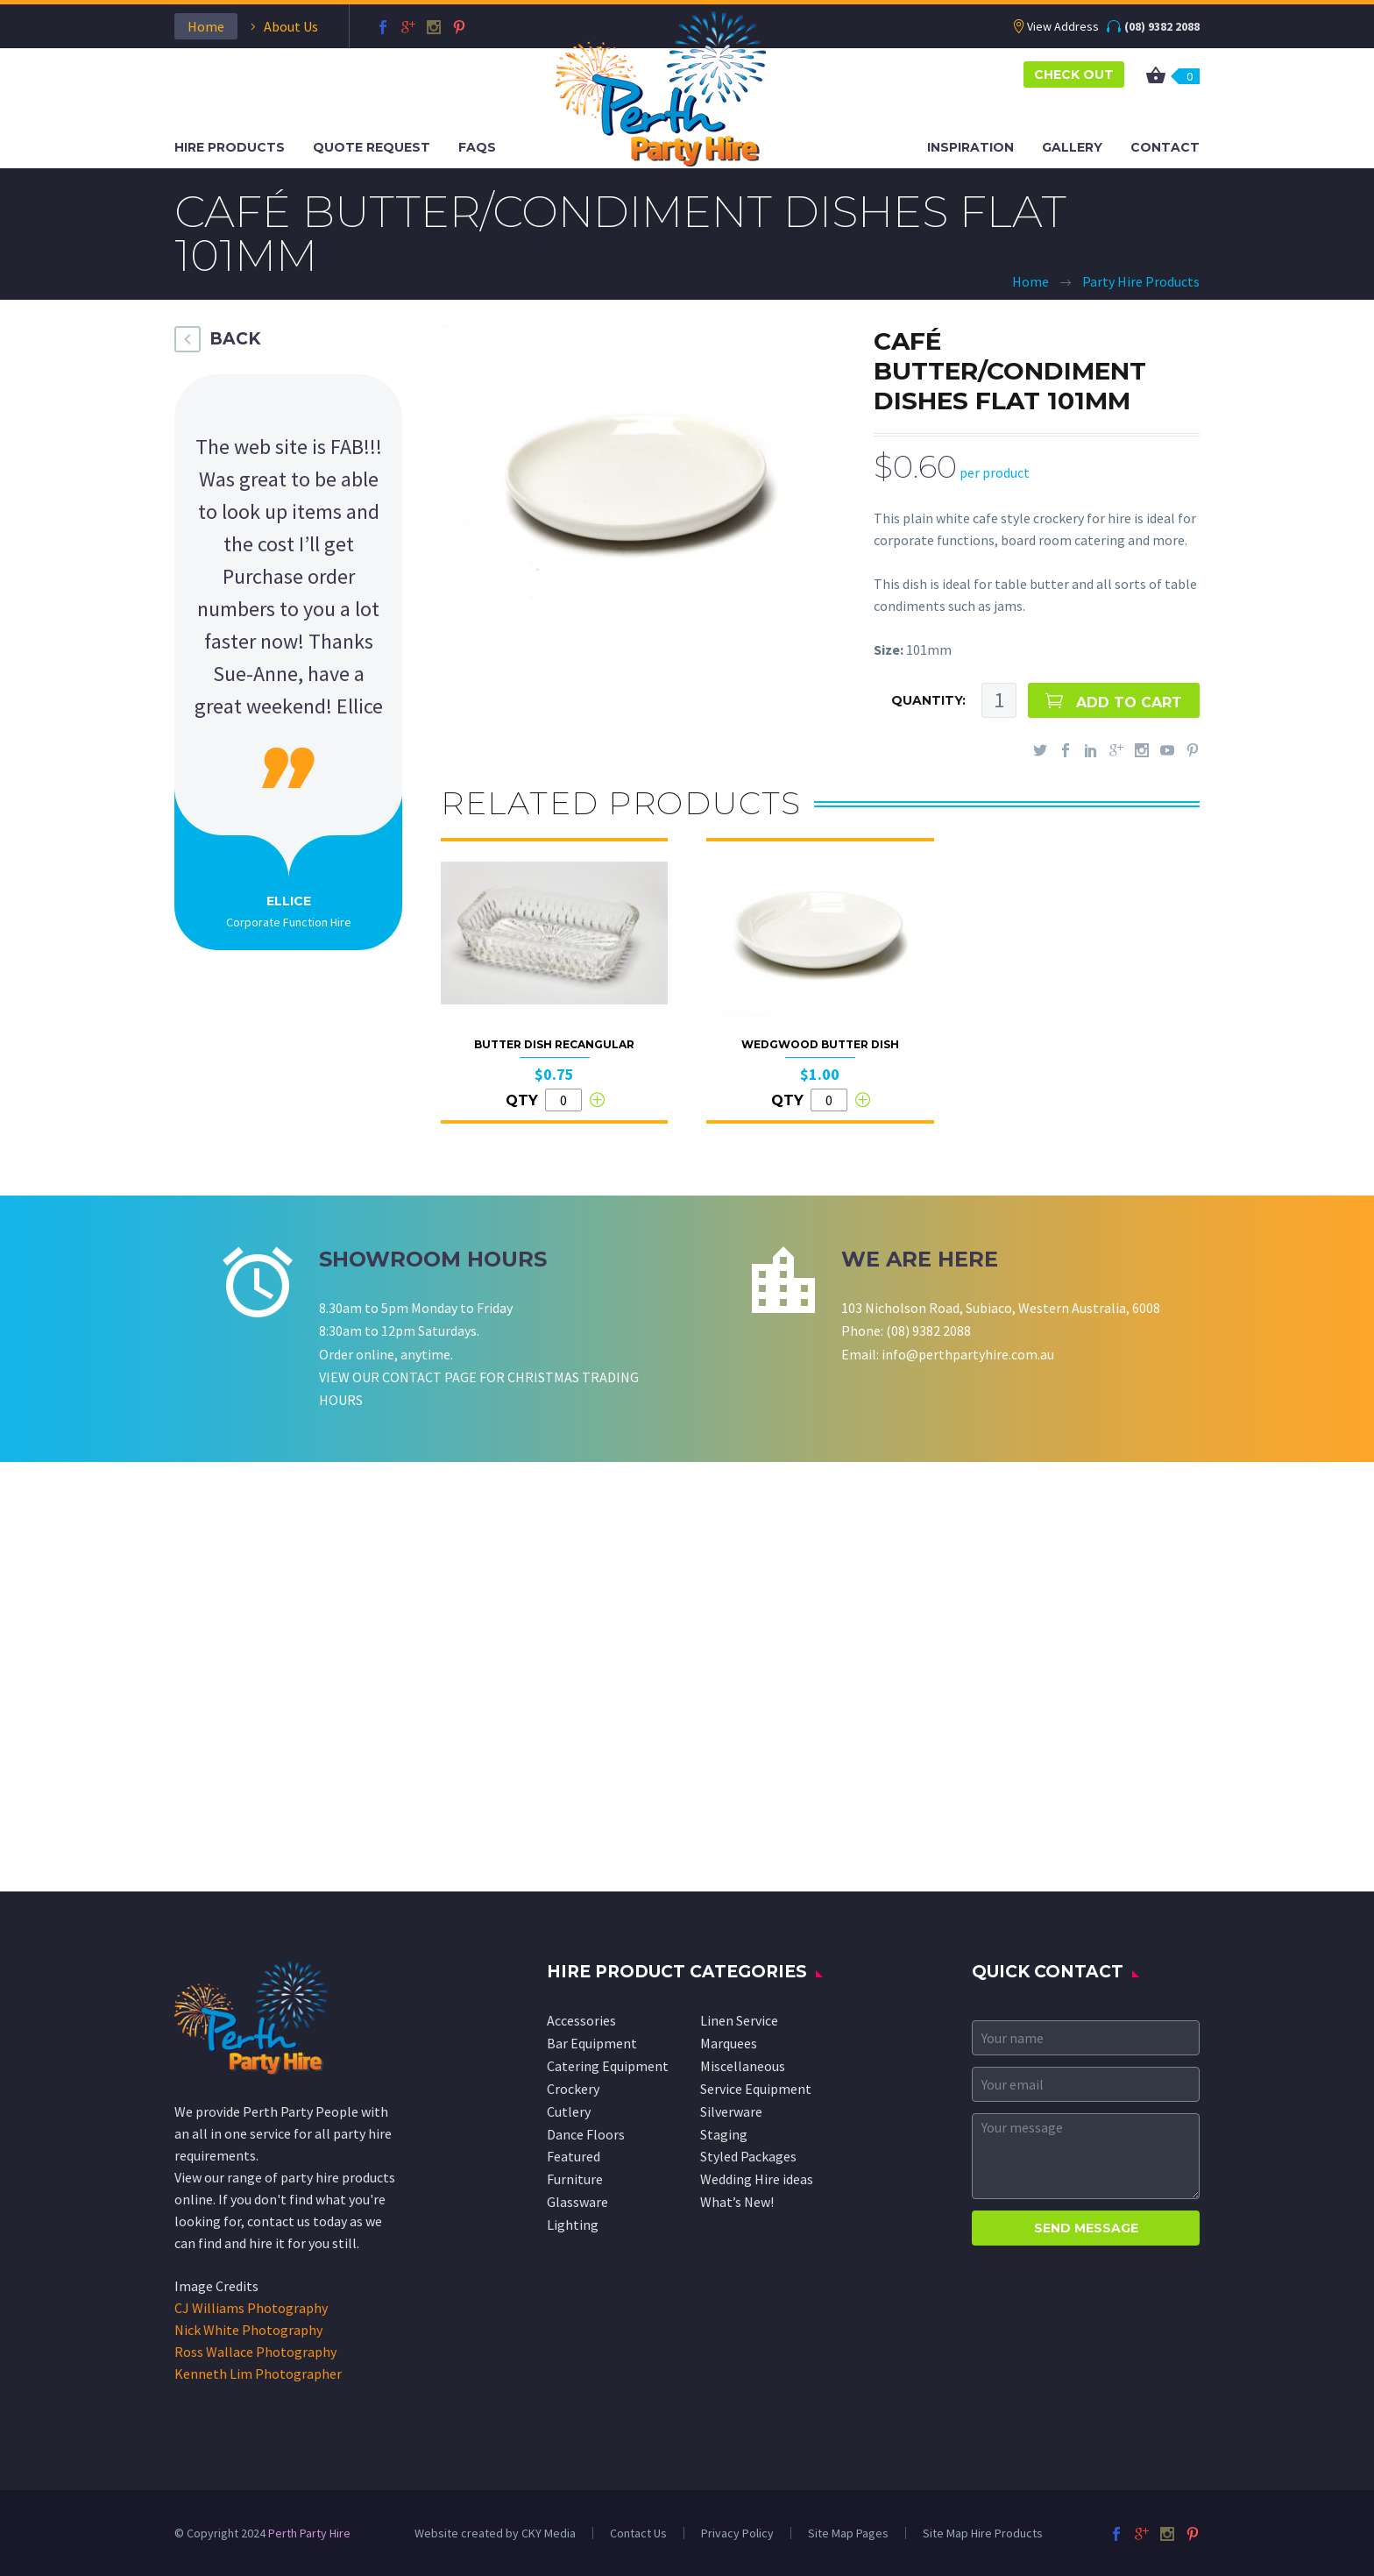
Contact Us (638, 2533)
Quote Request (371, 147)
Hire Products (229, 147)
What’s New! (737, 2202)
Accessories (581, 2020)
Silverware (731, 2111)
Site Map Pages (848, 2533)
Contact (1165, 147)
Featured (573, 2156)
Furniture (575, 2179)
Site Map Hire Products (983, 2533)
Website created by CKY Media (495, 2533)
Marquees (728, 2043)
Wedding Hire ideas (756, 2179)
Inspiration (970, 147)
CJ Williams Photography (251, 2308)
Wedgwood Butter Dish (820, 1044)
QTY (522, 1100)
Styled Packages (748, 2156)
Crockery (573, 2088)
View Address (1063, 26)
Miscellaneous (742, 2066)
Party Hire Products (1141, 281)
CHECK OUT (1074, 74)
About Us (291, 26)
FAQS (477, 147)
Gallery (1072, 147)
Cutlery (569, 2111)
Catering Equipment (608, 2066)
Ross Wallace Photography (255, 2351)
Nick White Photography (248, 2329)
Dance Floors (586, 2134)
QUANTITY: (928, 700)
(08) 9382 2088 (1162, 26)
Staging (723, 2134)
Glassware (577, 2202)
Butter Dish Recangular (554, 1044)
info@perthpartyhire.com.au (968, 1354)
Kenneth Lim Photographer (258, 2373)
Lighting (572, 2224)
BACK (234, 339)
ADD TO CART (1129, 702)
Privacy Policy (737, 2533)
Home (206, 26)
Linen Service (739, 2020)
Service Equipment (755, 2088)
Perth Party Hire (309, 2533)
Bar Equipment (592, 2043)
